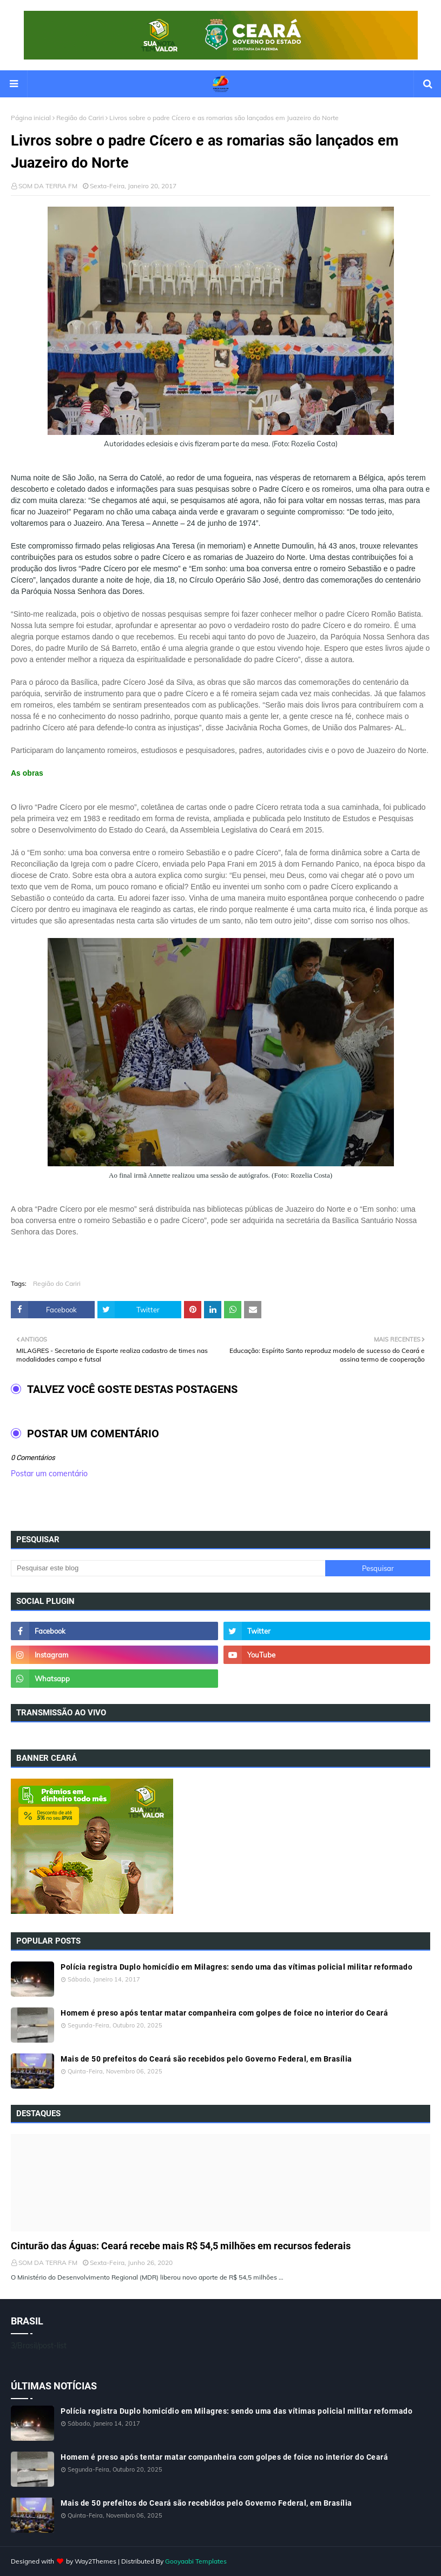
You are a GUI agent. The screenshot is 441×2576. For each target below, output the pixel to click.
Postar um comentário (49, 1473)
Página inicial (31, 118)
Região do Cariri (80, 118)
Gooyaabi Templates (196, 2561)
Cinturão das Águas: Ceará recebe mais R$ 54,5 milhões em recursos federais (181, 2245)
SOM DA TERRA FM (47, 186)
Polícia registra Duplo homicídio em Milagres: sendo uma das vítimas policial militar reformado (236, 1967)
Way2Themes (95, 2561)
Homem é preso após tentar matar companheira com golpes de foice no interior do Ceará (224, 2013)
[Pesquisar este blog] (168, 1568)
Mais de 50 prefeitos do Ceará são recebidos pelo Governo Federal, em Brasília (206, 2059)
